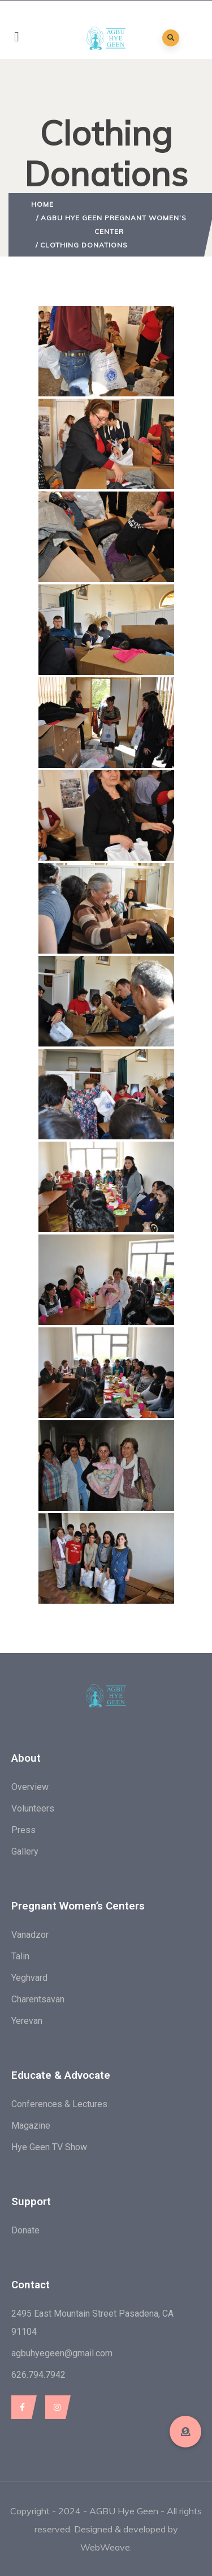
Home (42, 204)
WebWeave (105, 2547)
